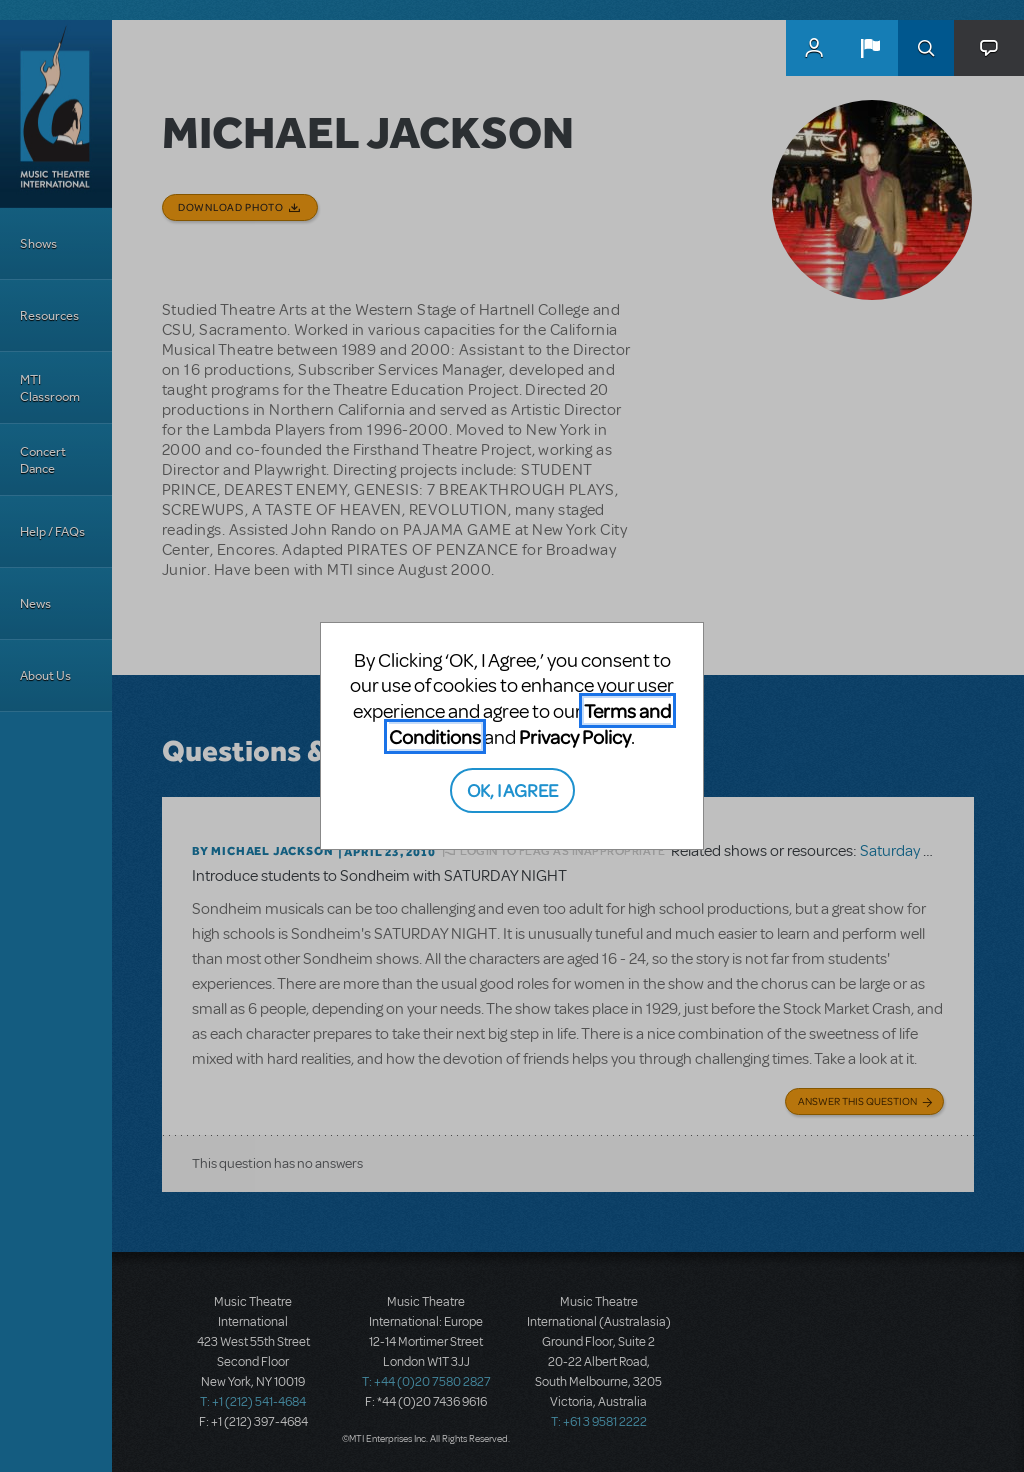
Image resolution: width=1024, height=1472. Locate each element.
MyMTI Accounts (814, 48)
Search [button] (926, 48)
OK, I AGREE (512, 789)
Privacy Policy (575, 736)
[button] (870, 48)
